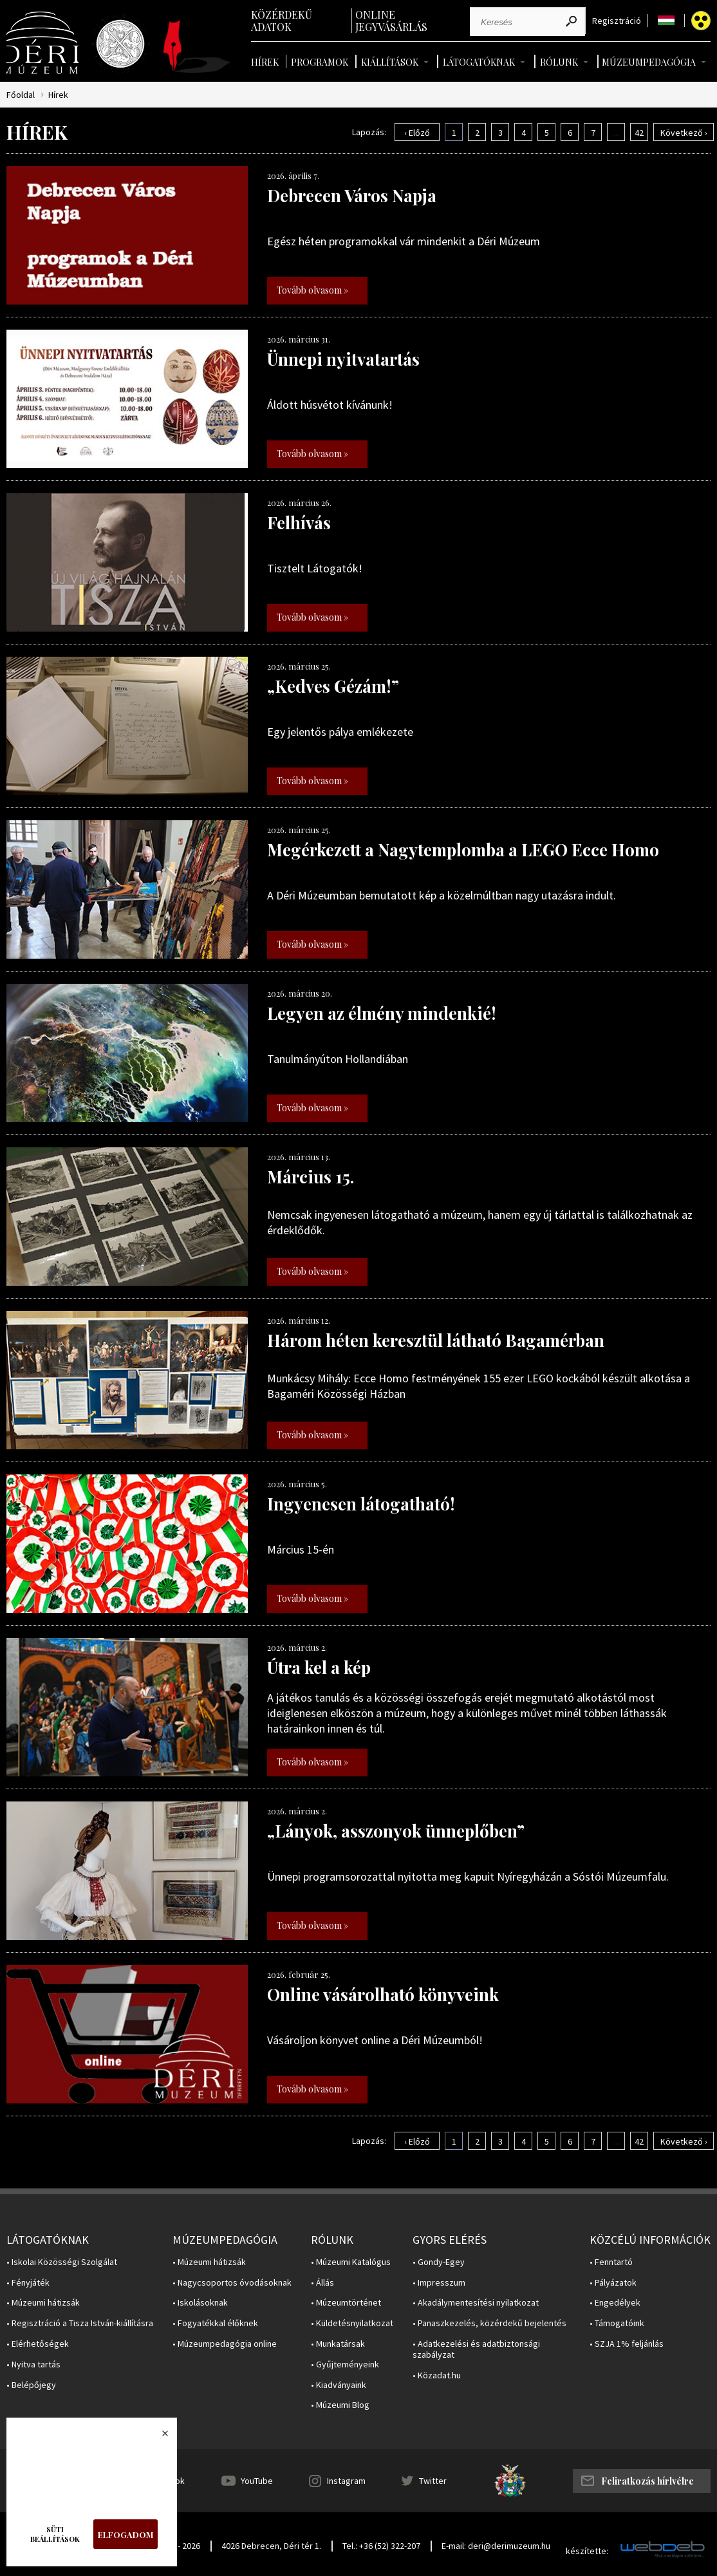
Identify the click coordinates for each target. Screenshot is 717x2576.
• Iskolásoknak (200, 2302)
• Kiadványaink (338, 2385)
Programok (319, 62)
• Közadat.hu (437, 2375)
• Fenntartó (611, 2262)
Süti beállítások (55, 2534)
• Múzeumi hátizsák (43, 2302)
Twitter (433, 2481)
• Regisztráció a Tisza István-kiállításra (79, 2323)
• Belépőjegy (31, 2385)
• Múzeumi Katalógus (351, 2262)
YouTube (257, 2481)
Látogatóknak (479, 62)
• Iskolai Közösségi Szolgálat (61, 2262)
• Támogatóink (617, 2323)
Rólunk (559, 62)
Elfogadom (125, 2534)
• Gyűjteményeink (345, 2364)
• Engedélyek (615, 2302)
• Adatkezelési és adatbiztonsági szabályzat (476, 2349)
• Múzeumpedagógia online (224, 2343)
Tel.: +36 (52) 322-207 (381, 2546)
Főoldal (20, 94)
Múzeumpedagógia (649, 62)
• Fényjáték (28, 2282)
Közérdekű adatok (281, 20)
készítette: (587, 2551)
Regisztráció (616, 20)
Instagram (346, 2481)
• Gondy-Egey (439, 2262)
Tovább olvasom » (312, 290)
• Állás (322, 2282)
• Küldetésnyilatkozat (352, 2323)
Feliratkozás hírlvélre (647, 2481)
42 (639, 132)
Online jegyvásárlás (391, 20)
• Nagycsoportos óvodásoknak (232, 2282)
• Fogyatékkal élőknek (215, 2323)
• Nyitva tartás (33, 2364)
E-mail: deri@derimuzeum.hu (496, 2546)
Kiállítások (389, 62)
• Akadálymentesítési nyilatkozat (476, 2302)
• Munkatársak (338, 2343)
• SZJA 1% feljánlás (627, 2343)
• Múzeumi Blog (340, 2405)
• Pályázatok (613, 2282)
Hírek (265, 62)
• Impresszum (439, 2282)
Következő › (683, 132)
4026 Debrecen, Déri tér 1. (271, 2546)
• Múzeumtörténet (346, 2302)
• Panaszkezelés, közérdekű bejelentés (489, 2323)
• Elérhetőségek (37, 2343)
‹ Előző (417, 132)
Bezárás (158, 2436)
